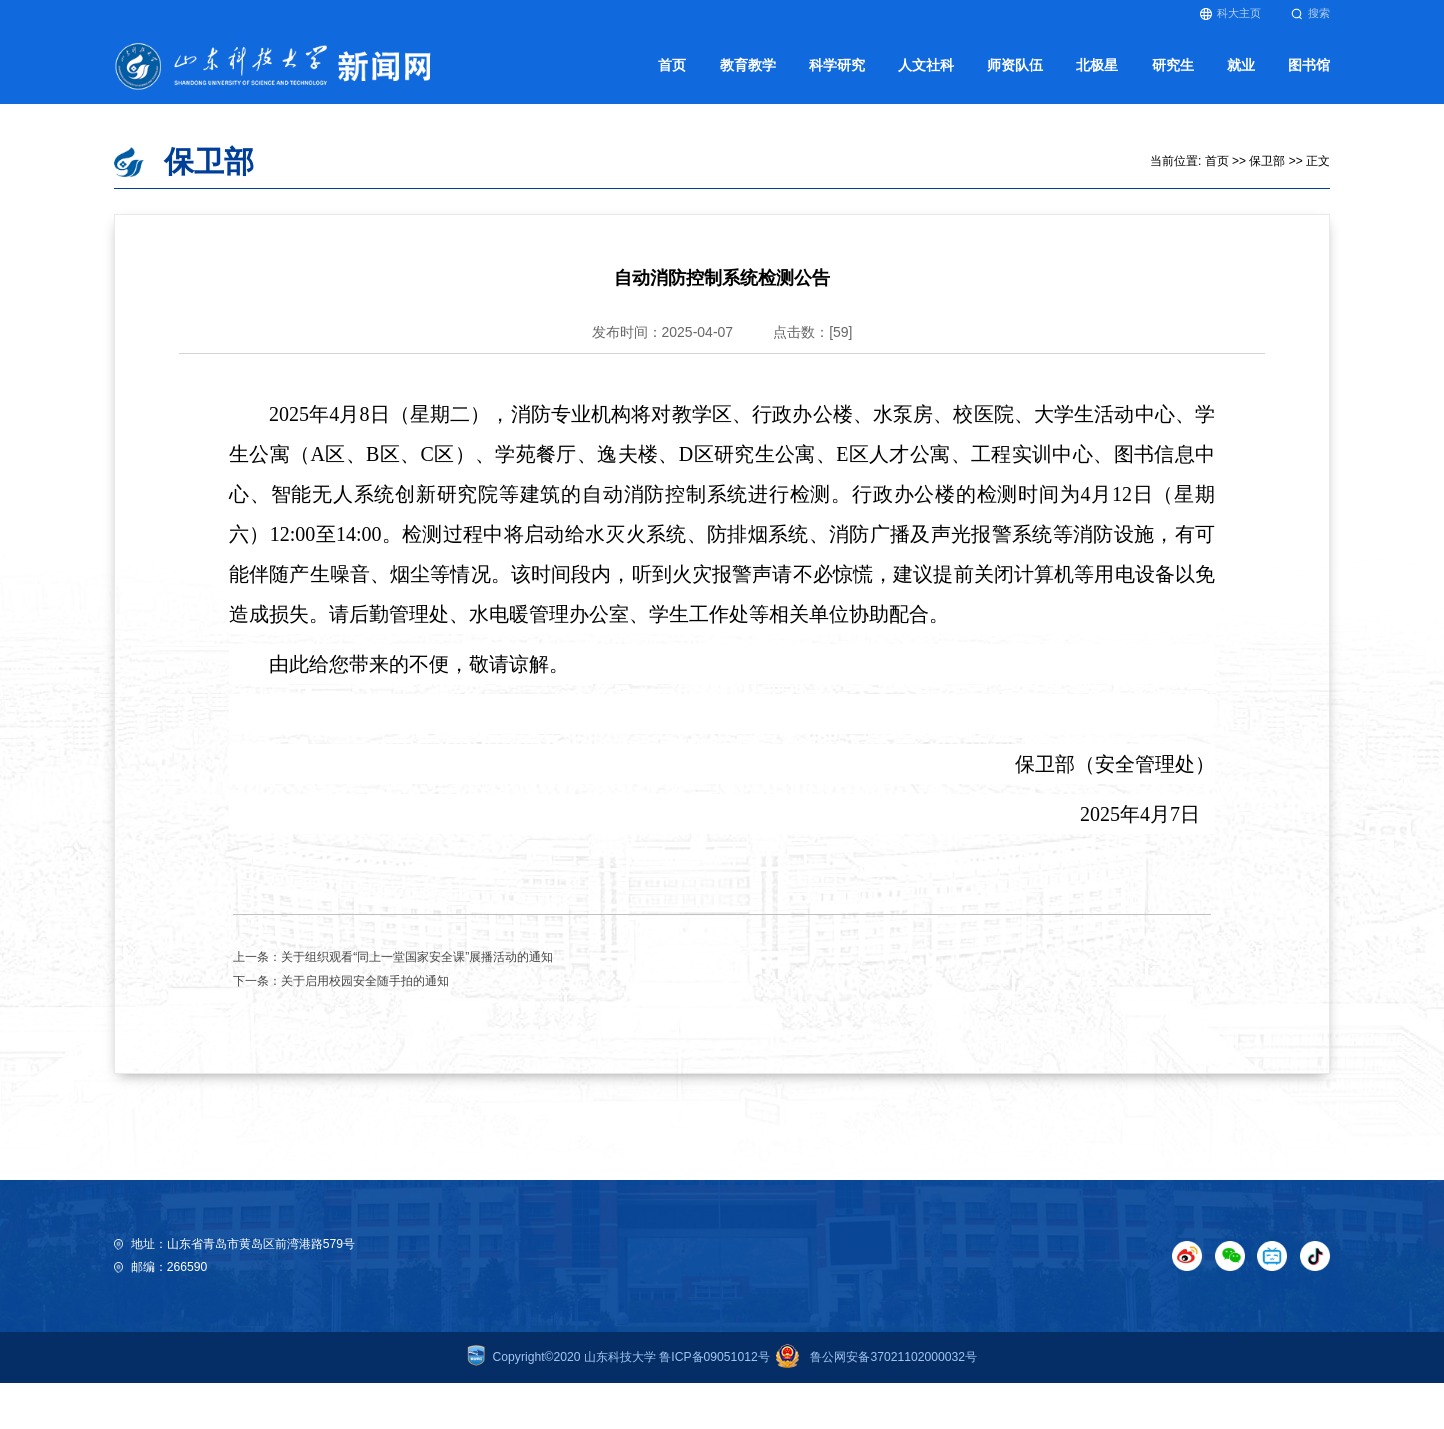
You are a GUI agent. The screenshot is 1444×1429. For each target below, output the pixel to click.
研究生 (1173, 65)
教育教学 (748, 65)
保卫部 (1267, 161)
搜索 (1310, 13)
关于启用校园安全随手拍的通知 (365, 981)
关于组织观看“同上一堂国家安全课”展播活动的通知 (417, 957)
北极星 (1097, 65)
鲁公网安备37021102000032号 (873, 1357)
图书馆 (1309, 65)
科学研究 (837, 65)
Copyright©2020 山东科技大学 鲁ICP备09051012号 (618, 1357)
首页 (672, 65)
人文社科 (926, 65)
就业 (1241, 65)
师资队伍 (1015, 65)
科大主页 (1230, 13)
